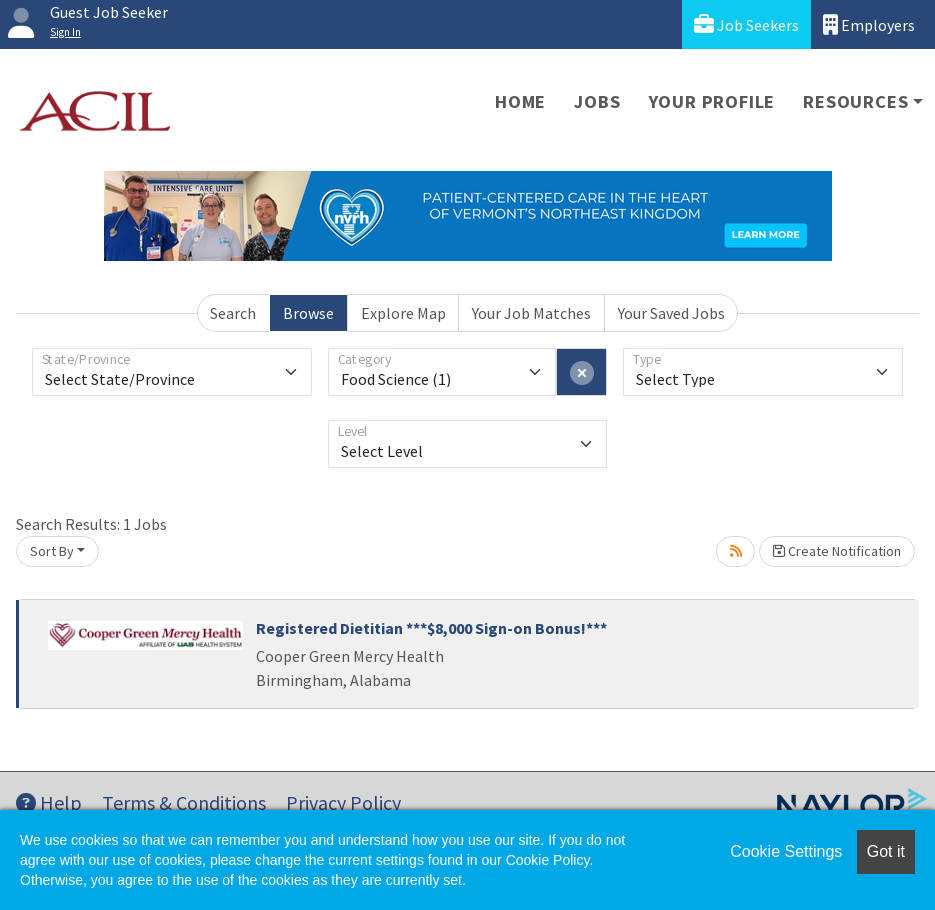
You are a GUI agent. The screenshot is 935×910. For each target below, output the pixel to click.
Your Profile (712, 101)
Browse (308, 313)
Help (49, 802)
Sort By (52, 551)
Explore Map (403, 313)
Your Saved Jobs (671, 313)
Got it (886, 851)
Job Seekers (746, 24)
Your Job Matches (531, 313)
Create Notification (837, 551)
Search (233, 313)
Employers (869, 24)
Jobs (597, 101)
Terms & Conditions (184, 802)
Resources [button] (855, 101)
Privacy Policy (343, 802)
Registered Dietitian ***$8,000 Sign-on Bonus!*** (431, 628)
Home (520, 101)
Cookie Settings (786, 851)
